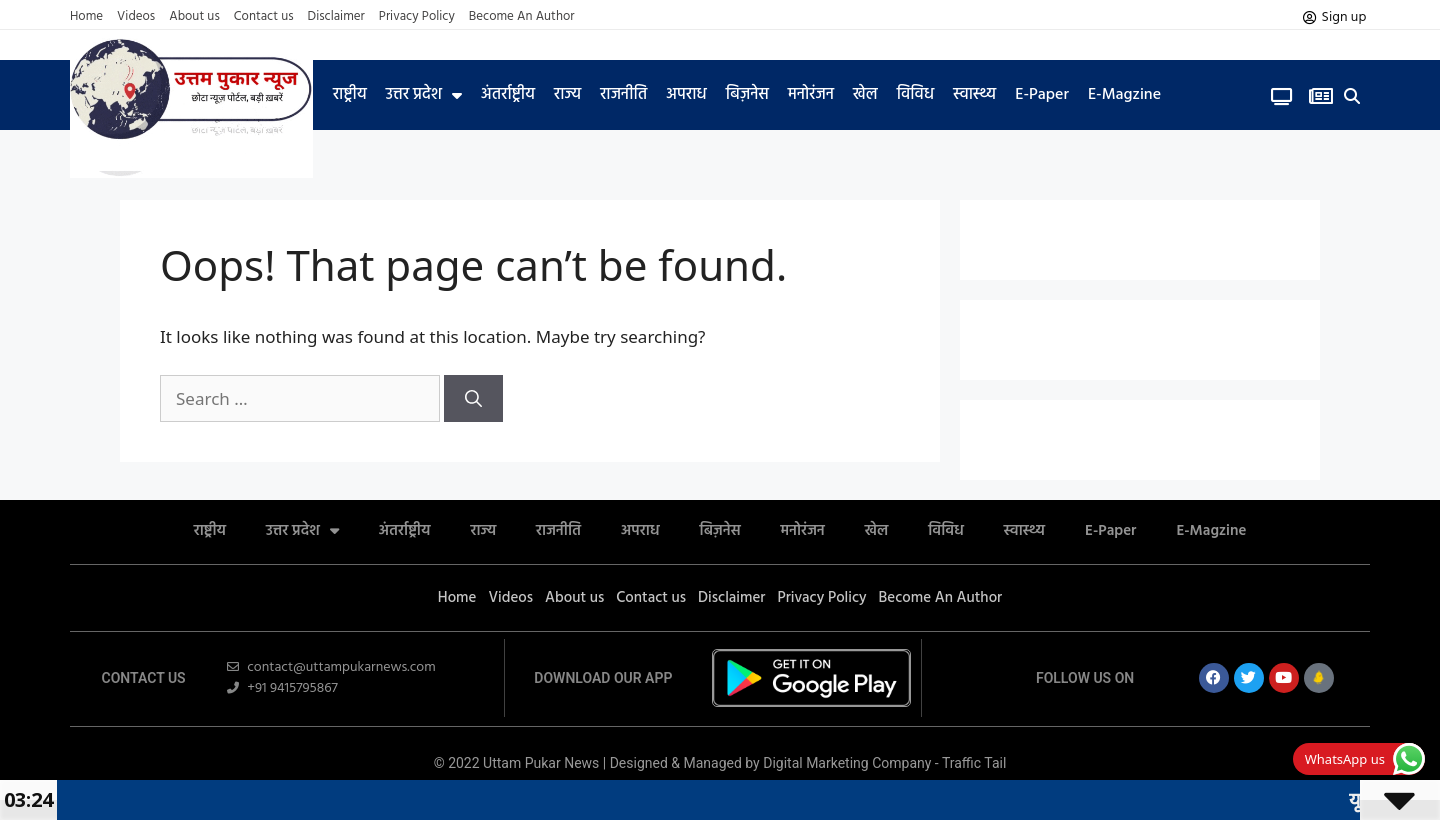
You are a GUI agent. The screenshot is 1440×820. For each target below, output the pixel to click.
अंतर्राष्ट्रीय (508, 95)
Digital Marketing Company (849, 763)
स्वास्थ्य (974, 95)
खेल (865, 95)
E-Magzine (1124, 95)
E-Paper (1042, 95)
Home (86, 17)
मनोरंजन (811, 95)
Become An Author (522, 17)
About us (194, 17)
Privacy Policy (417, 17)
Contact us (264, 17)
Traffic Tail (974, 763)
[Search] (473, 399)
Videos (136, 17)
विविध (915, 95)
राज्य (567, 95)
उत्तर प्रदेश (424, 95)
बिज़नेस (747, 95)
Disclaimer (336, 17)
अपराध (686, 95)
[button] (1352, 96)
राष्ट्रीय (350, 95)
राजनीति (623, 95)
